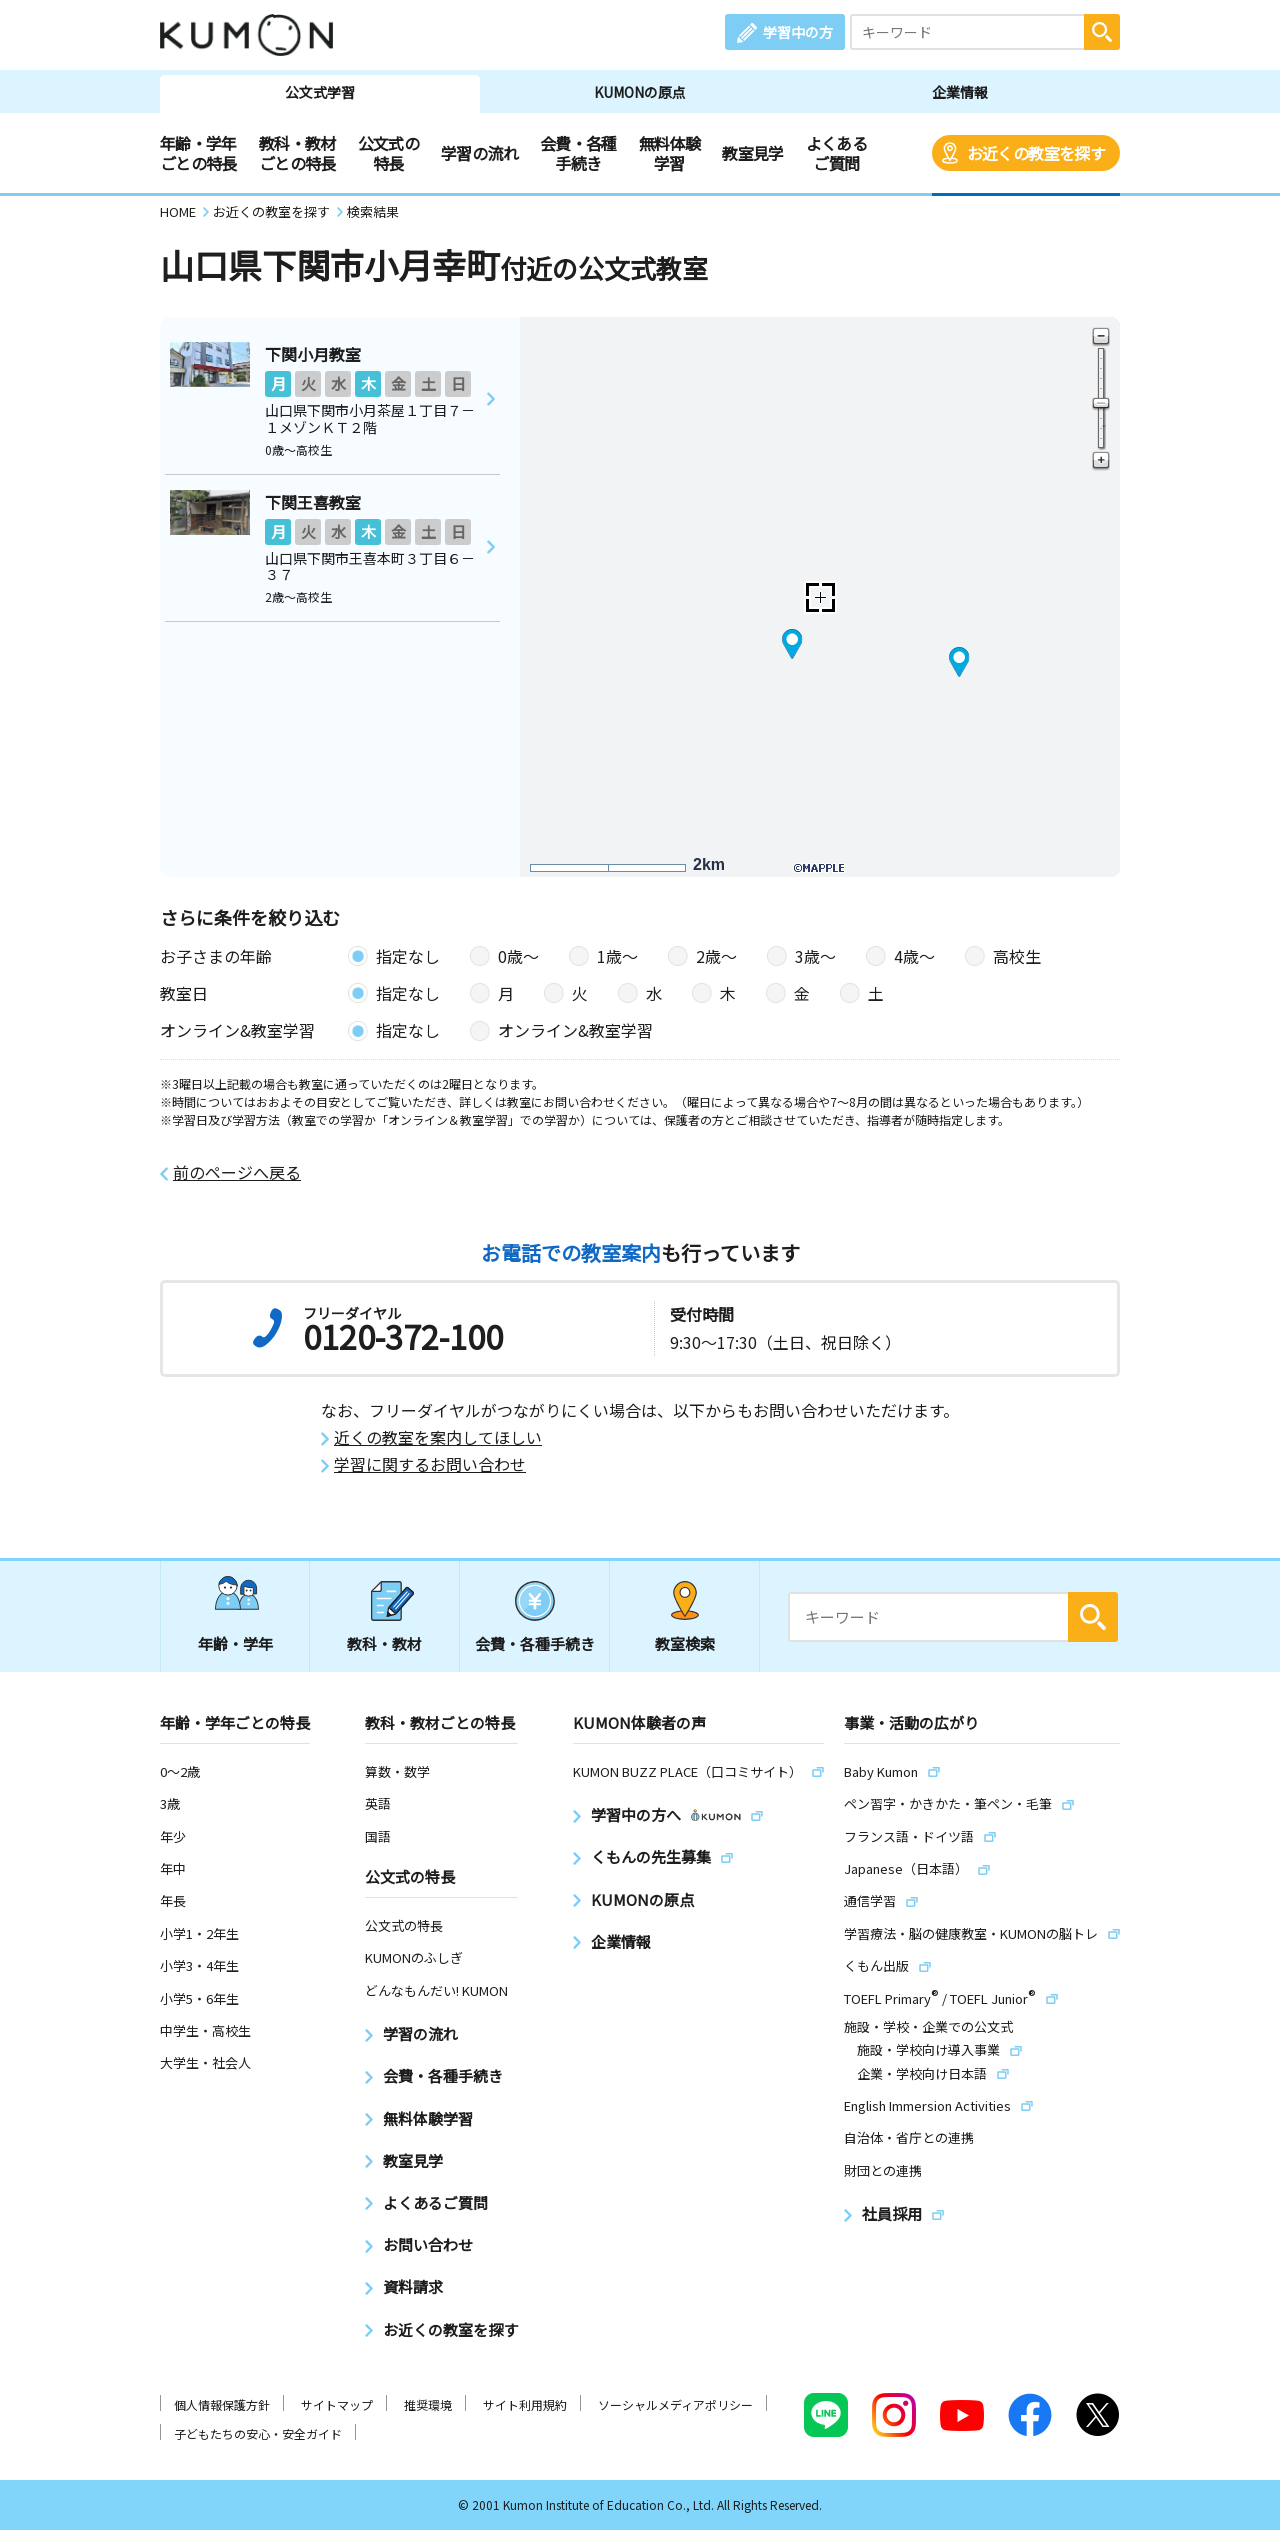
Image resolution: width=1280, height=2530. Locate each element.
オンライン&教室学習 (575, 1030)
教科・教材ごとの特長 (297, 153)
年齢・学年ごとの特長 (198, 153)
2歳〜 (716, 956)
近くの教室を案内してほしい (438, 1437)
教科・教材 (384, 1643)
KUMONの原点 (640, 92)
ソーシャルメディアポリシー (675, 2404)
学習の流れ (479, 153)
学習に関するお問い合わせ (430, 1464)
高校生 (1017, 956)
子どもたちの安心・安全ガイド (258, 2433)
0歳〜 (518, 956)
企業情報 (960, 92)
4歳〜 (914, 956)
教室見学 (752, 153)
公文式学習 (320, 92)
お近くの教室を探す (1036, 153)
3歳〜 (815, 956)
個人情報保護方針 (222, 2404)
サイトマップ (337, 2404)
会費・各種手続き (578, 153)
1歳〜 (617, 956)
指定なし (408, 956)
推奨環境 (428, 2404)
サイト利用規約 (525, 2404)
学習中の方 (798, 32)
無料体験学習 (669, 153)
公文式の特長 (388, 153)
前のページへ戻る (237, 1172)
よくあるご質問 (836, 153)
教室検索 (685, 1643)
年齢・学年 (235, 1643)
